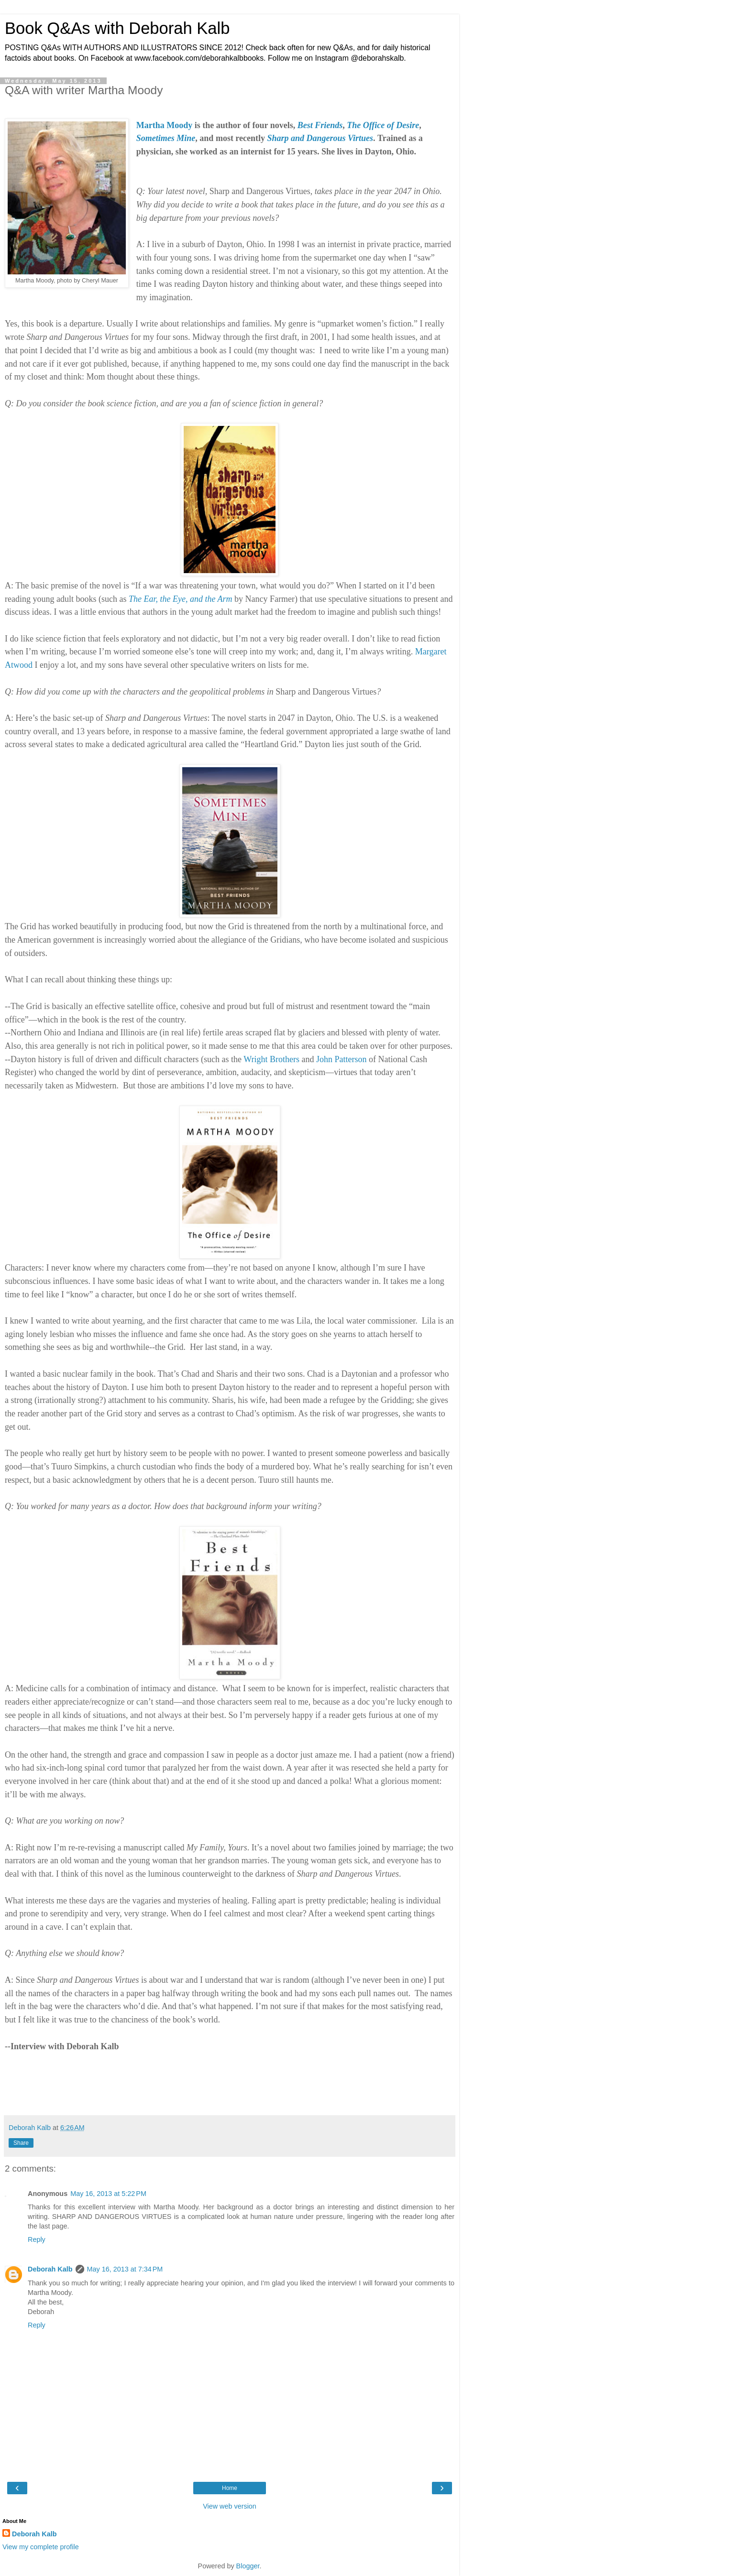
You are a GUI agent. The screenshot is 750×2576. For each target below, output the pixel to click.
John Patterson (341, 1059)
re (415, 125)
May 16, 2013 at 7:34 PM (125, 2269)
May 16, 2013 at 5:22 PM (108, 2193)
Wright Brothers (271, 1059)
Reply (36, 2239)
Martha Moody (164, 125)
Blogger (248, 2566)
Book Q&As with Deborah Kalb (117, 28)
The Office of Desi (379, 125)
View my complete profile (40, 2547)
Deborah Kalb (50, 2269)
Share (21, 2143)
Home (229, 2488)
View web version (229, 2506)
